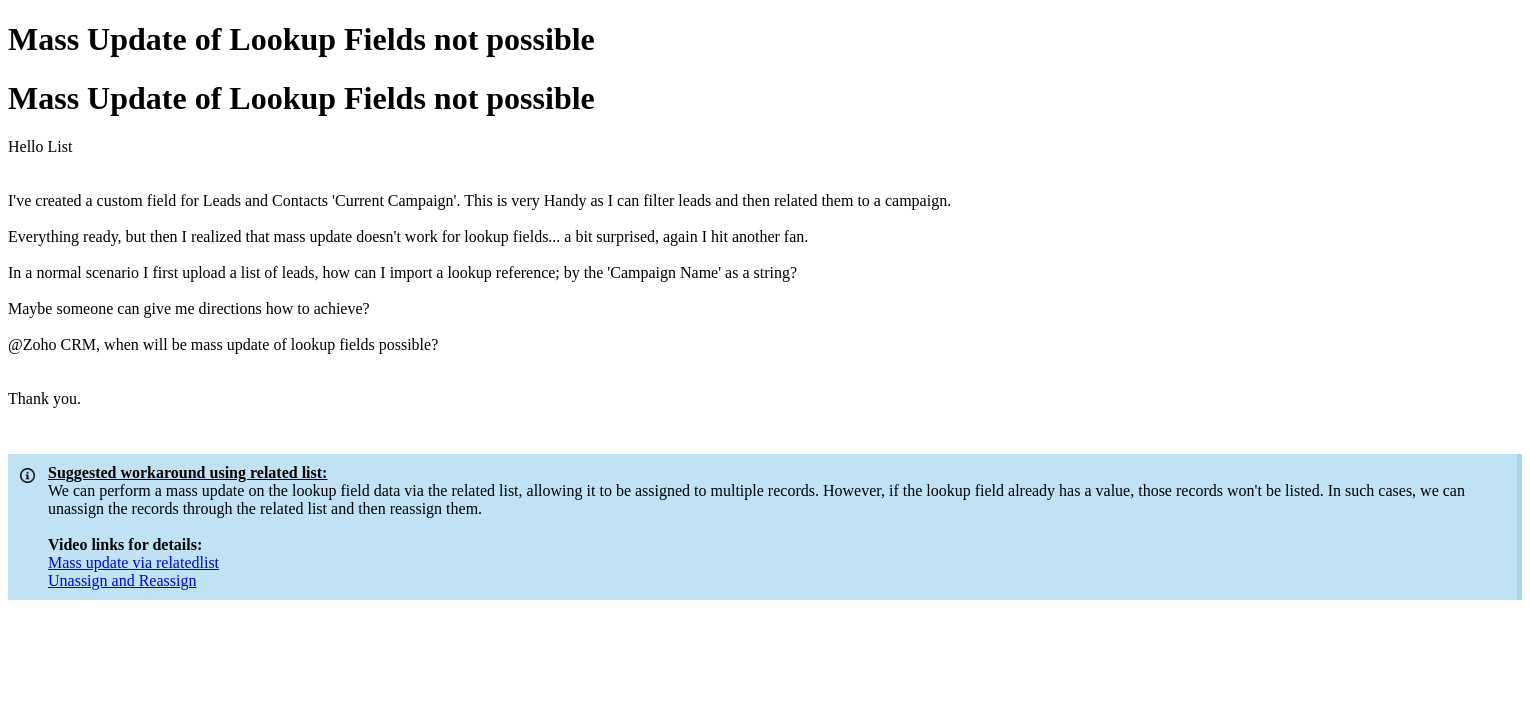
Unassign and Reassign (122, 580)
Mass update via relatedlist (133, 562)
